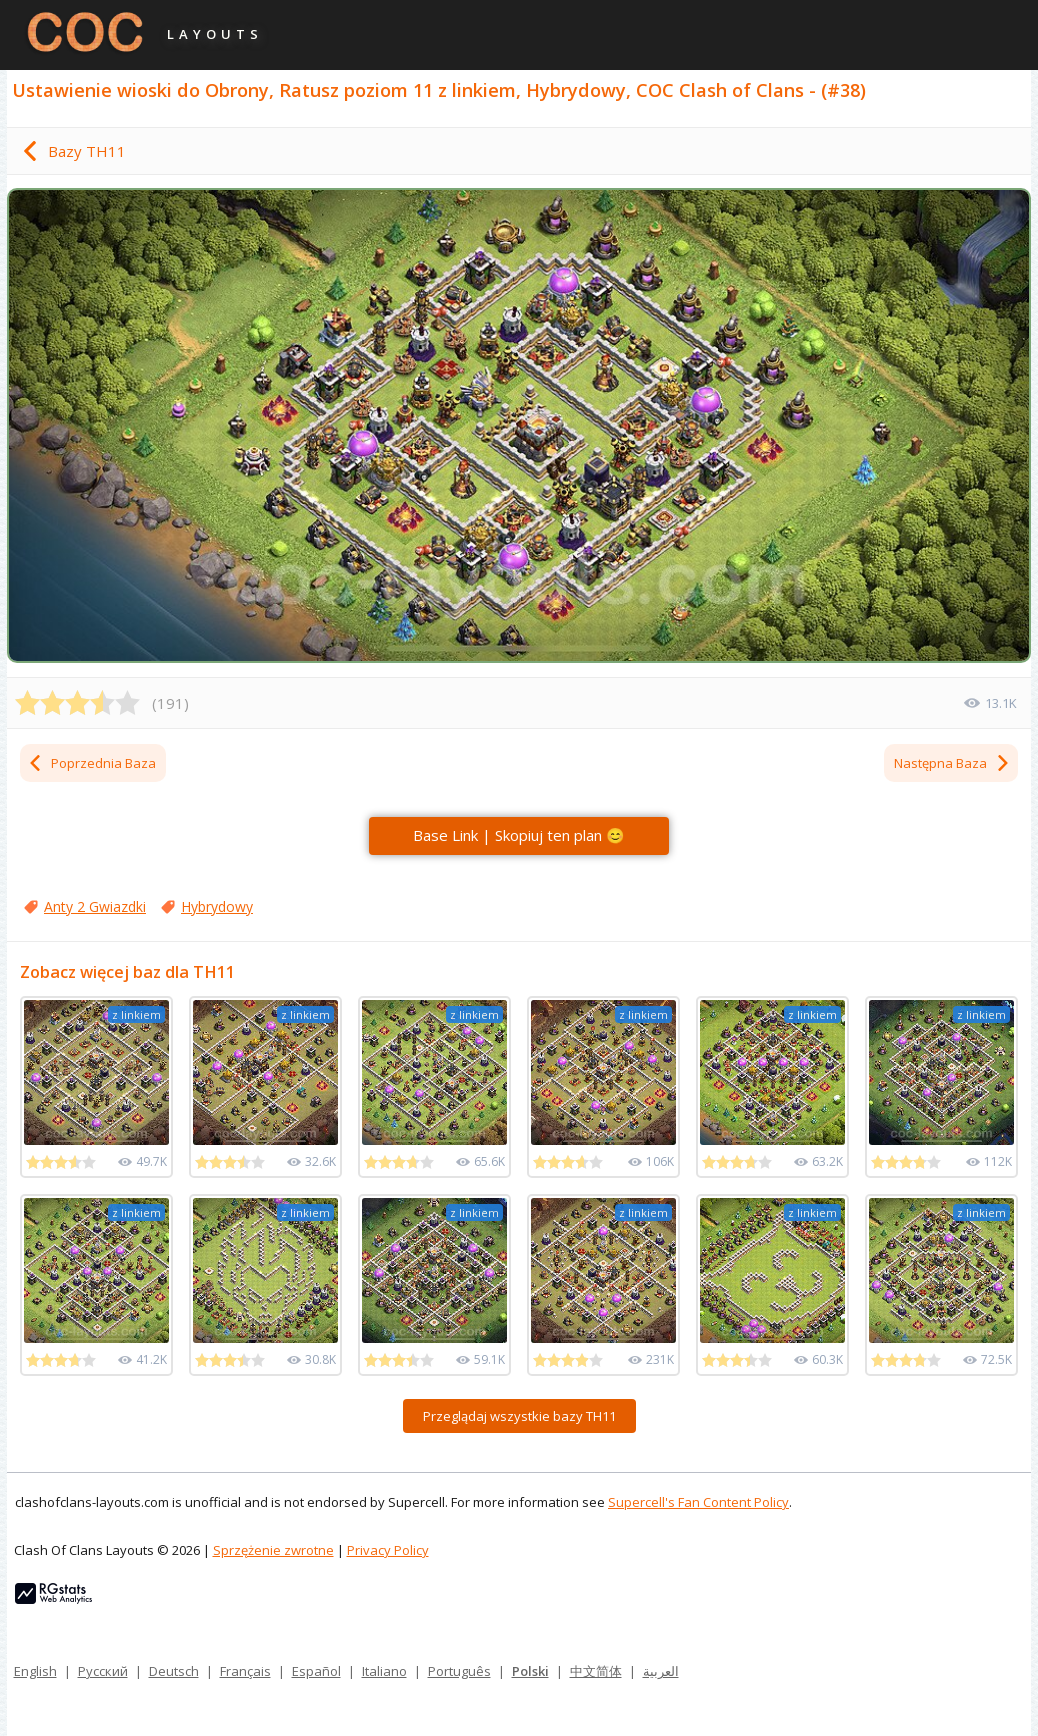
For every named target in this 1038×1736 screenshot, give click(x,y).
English (35, 1671)
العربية (661, 1671)
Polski (530, 1671)
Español (316, 1671)
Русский (103, 1671)
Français (245, 1671)
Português (459, 1671)
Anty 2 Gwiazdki (95, 906)
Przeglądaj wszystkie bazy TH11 (519, 1416)
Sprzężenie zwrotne (273, 1550)
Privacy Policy (388, 1550)
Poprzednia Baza (91, 763)
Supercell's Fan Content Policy (698, 1502)
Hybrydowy (217, 906)
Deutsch (174, 1671)
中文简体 (596, 1671)
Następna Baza (952, 763)
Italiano (384, 1671)
